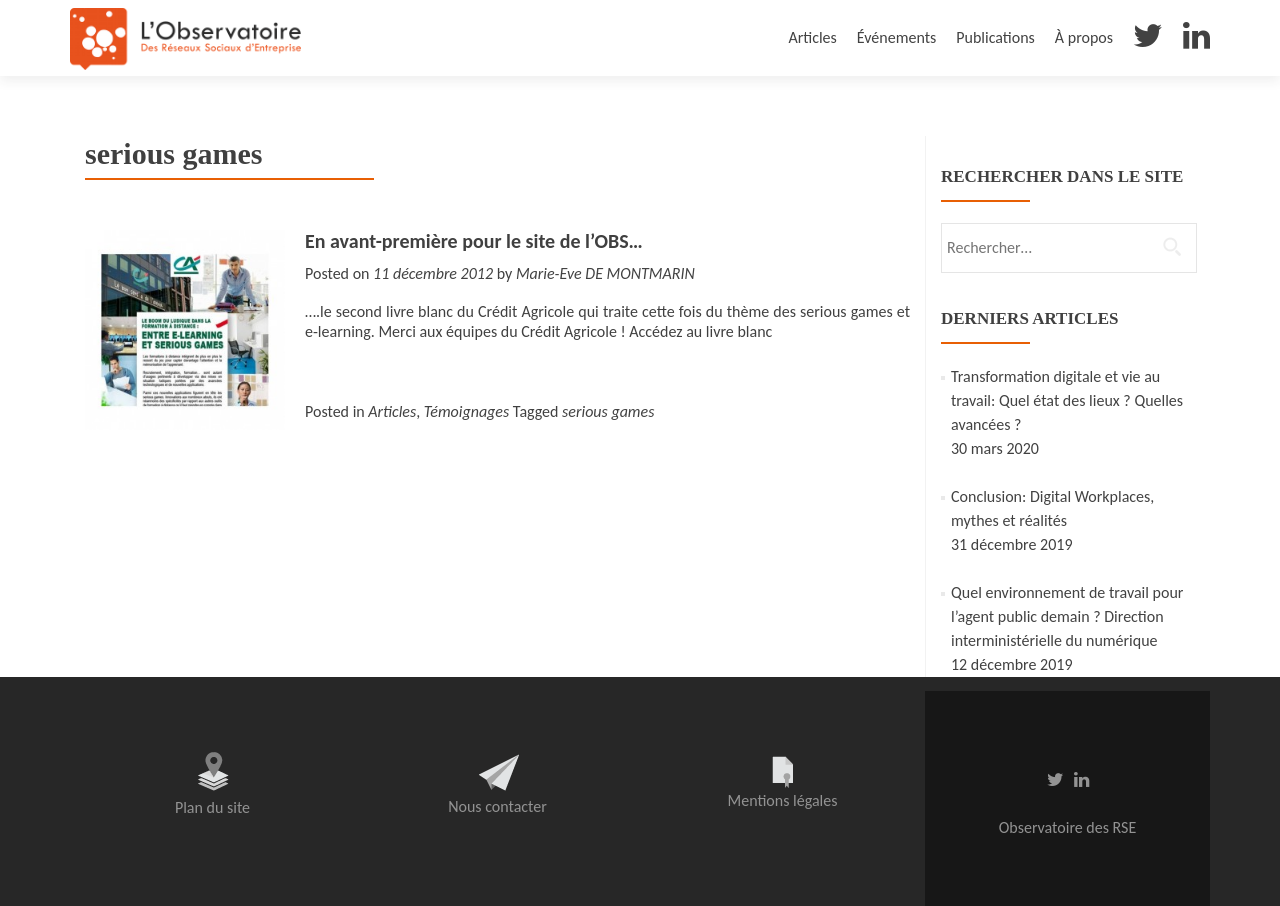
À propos (1084, 37)
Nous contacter (497, 806)
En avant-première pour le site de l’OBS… (474, 241)
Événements (896, 37)
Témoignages (466, 411)
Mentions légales (783, 800)
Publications (995, 37)
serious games (608, 411)
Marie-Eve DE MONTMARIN (605, 273)
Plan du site (212, 807)
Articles (812, 37)
